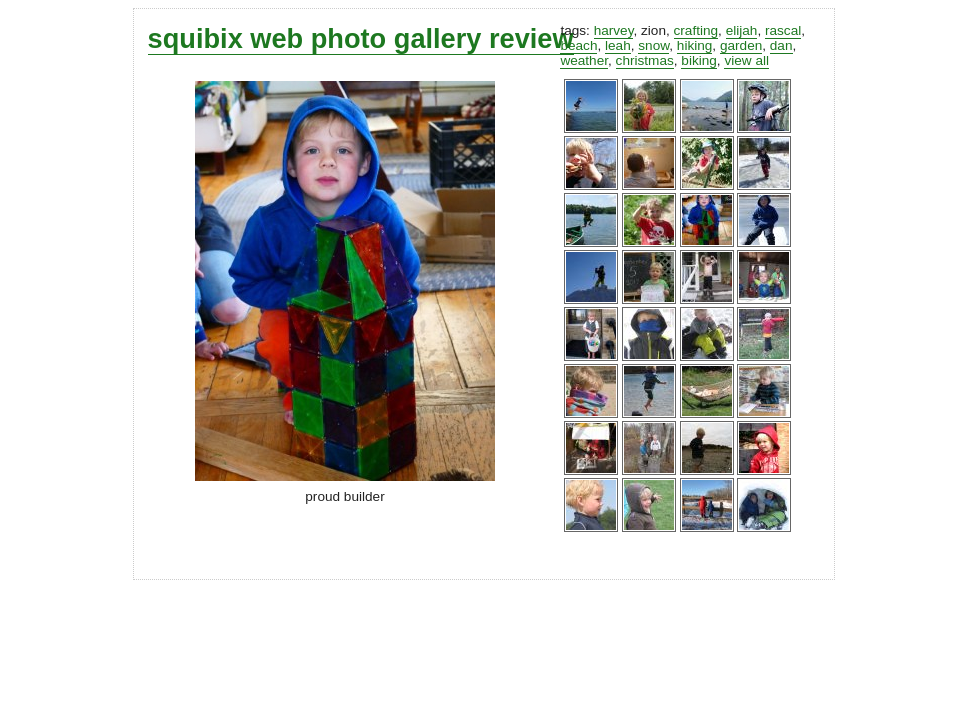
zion (653, 30)
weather (584, 60)
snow (653, 45)
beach (578, 45)
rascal (783, 30)
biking (699, 60)
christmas (645, 60)
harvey (614, 30)
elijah (742, 30)
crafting (696, 30)
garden (741, 45)
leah (618, 45)
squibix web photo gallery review (361, 38)
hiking (695, 45)
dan (781, 45)
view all (746, 60)
